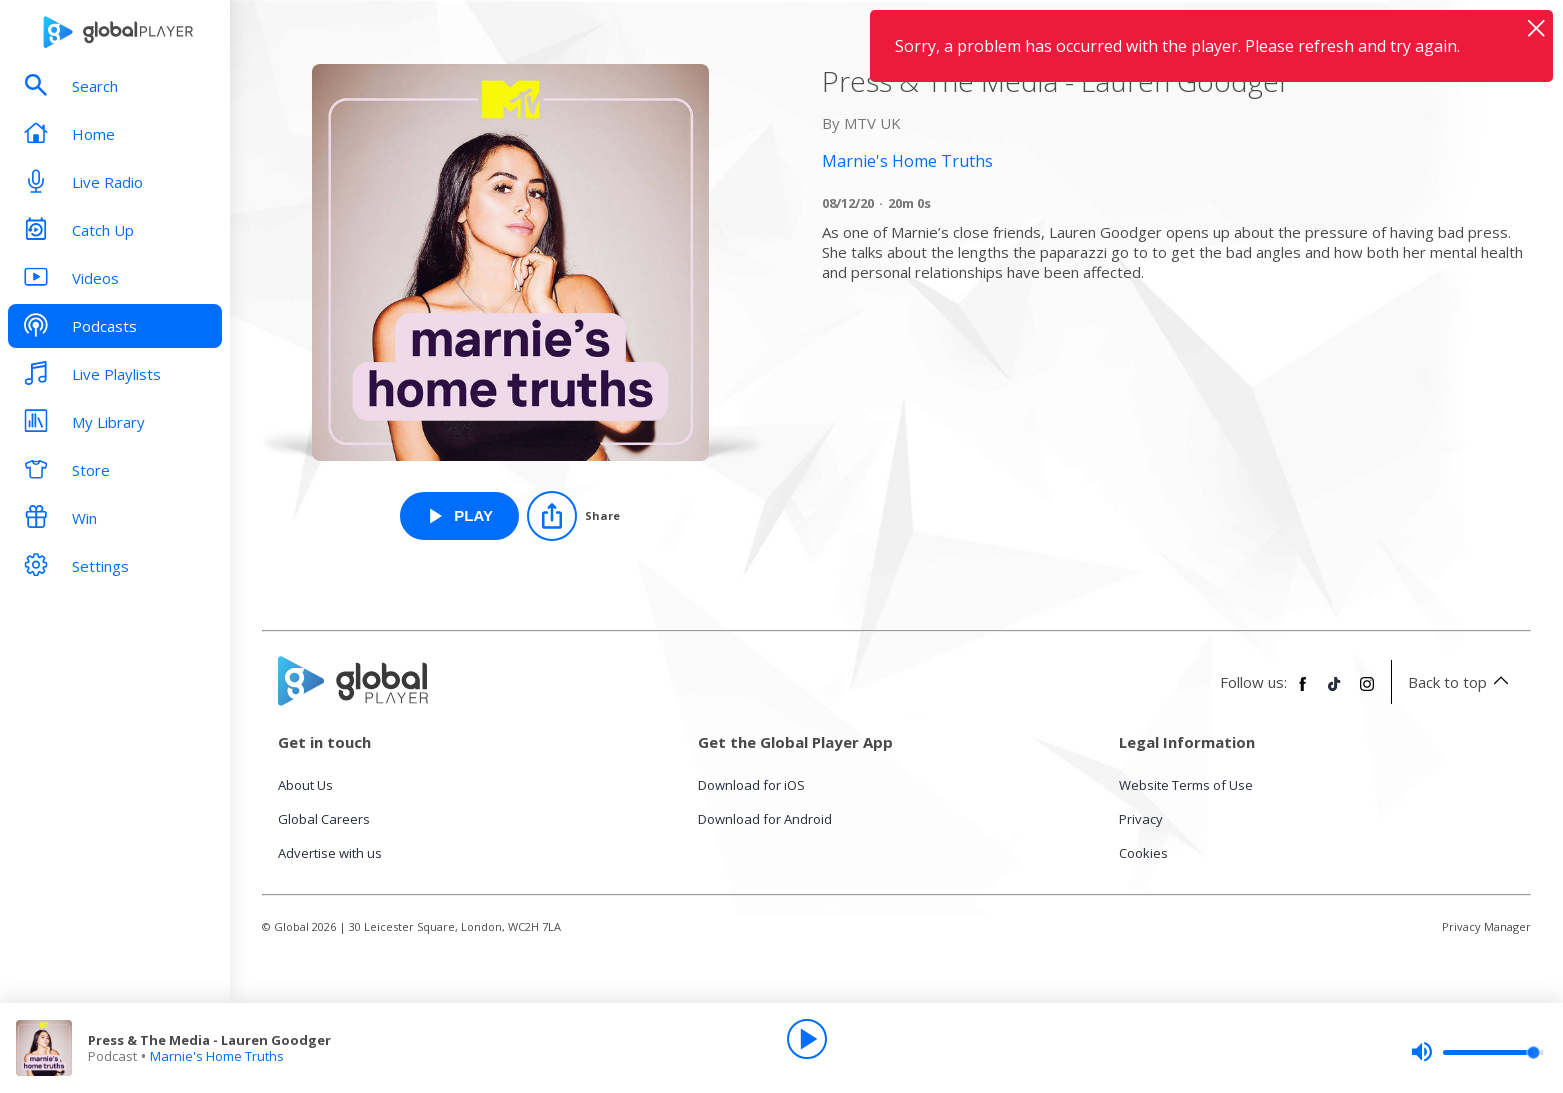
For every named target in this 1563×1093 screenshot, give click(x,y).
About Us (305, 785)
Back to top (1461, 682)
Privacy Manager (1486, 926)
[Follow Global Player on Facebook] (1303, 692)
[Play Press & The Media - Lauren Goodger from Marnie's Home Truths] (459, 516)
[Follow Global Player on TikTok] (1335, 692)
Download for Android (765, 819)
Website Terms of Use (1186, 785)
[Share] (573, 516)
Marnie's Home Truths (217, 1056)
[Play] (807, 1039)
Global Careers (324, 819)
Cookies (1143, 853)
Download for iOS (751, 785)
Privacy (1141, 819)
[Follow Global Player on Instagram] (1367, 692)
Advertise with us (330, 853)
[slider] (1477, 1052)
